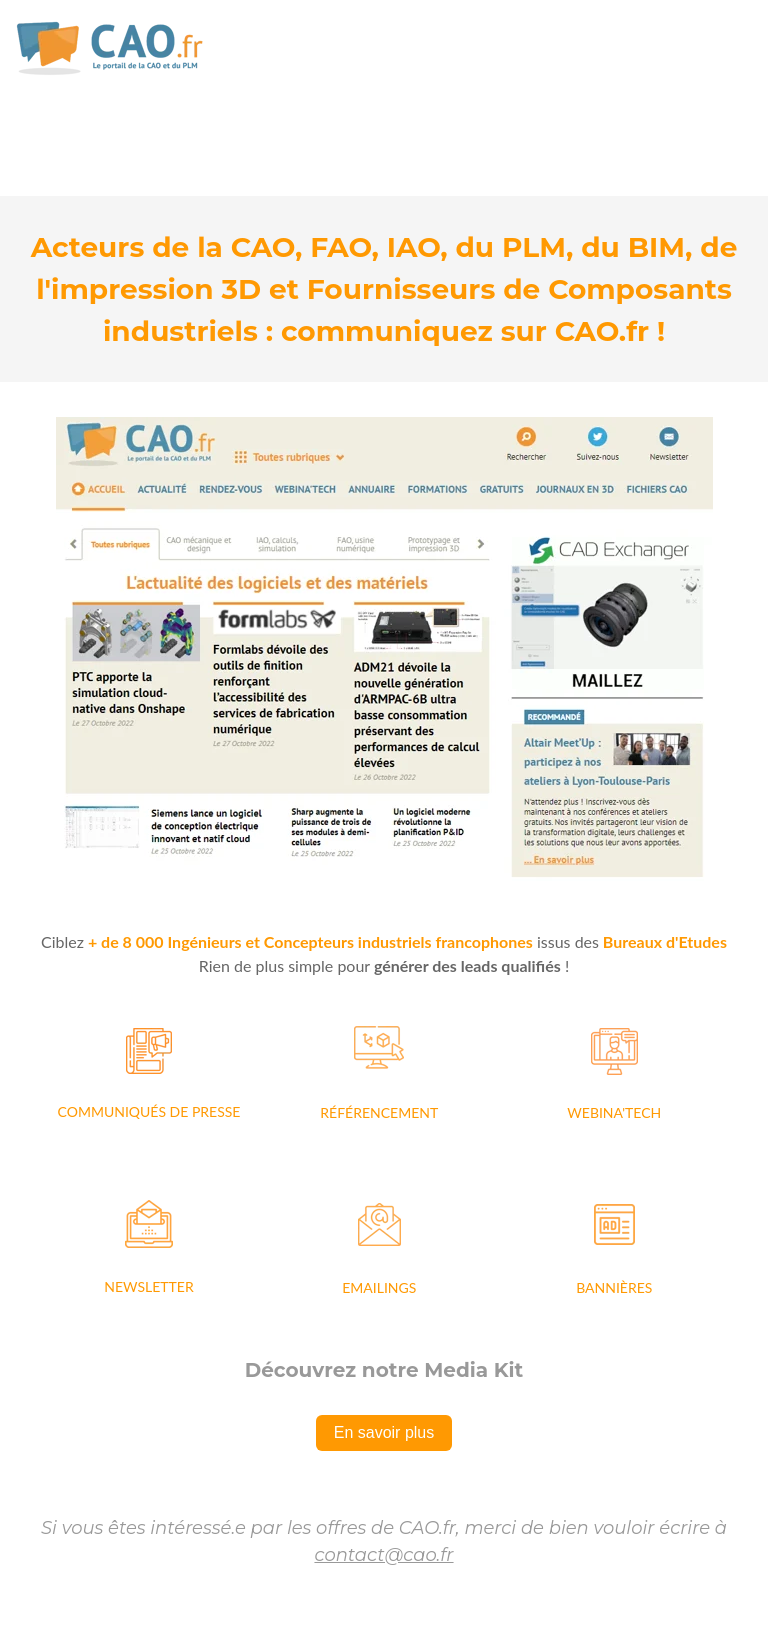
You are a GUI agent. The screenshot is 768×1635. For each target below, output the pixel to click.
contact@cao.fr (383, 1555)
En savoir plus (384, 1432)
